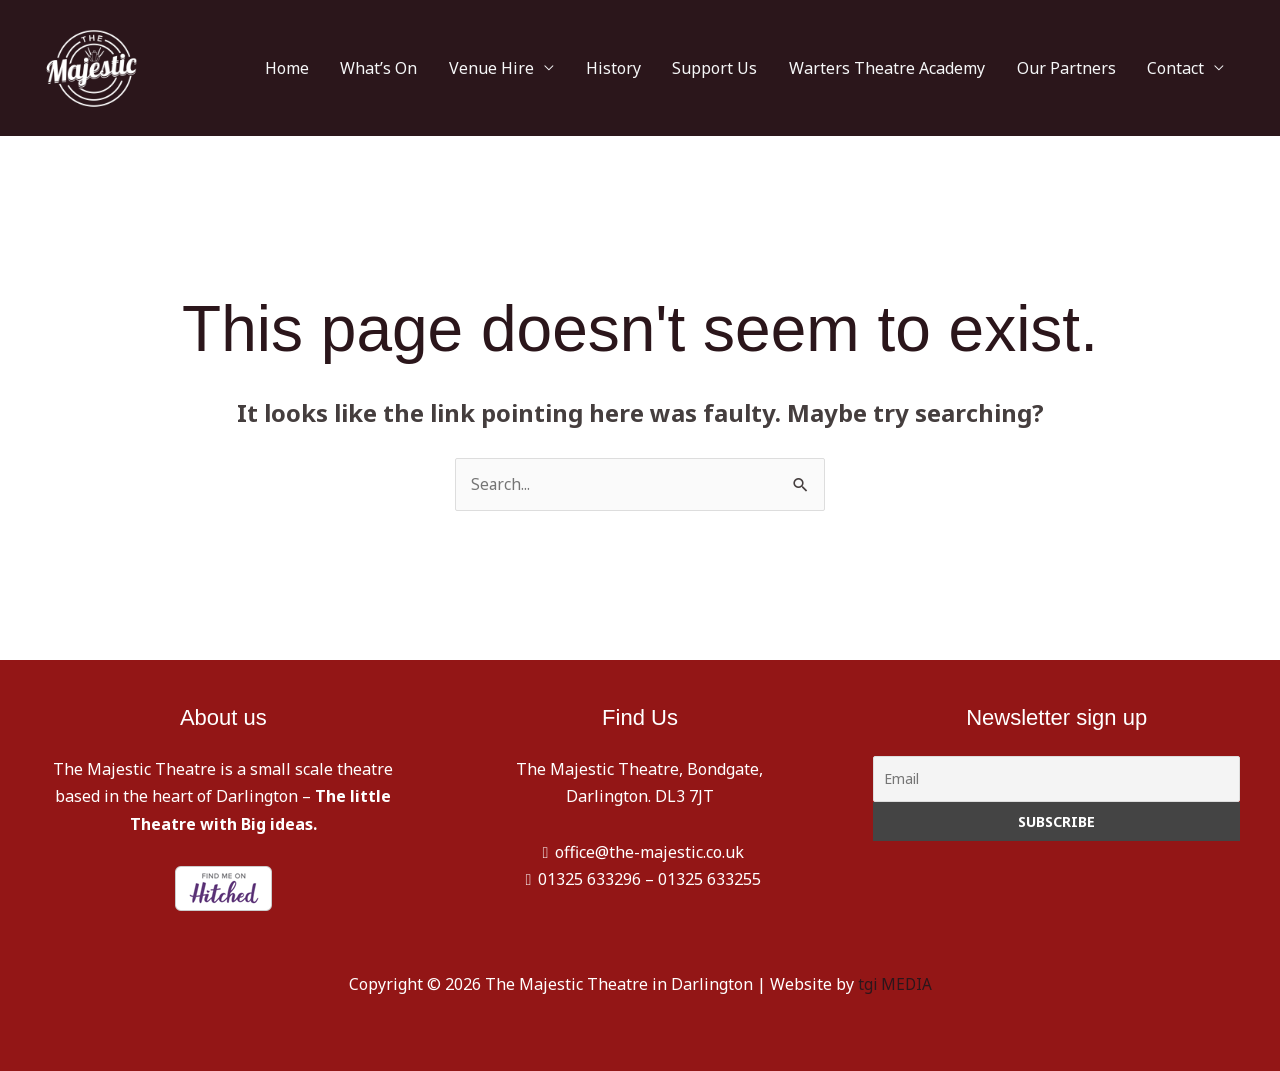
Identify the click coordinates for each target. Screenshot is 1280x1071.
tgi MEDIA (895, 984)
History (665, 68)
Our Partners (1083, 68)
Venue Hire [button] (555, 68)
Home (374, 68)
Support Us (755, 68)
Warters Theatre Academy (916, 68)
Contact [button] (1181, 68)
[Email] (1056, 780)
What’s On (454, 68)
